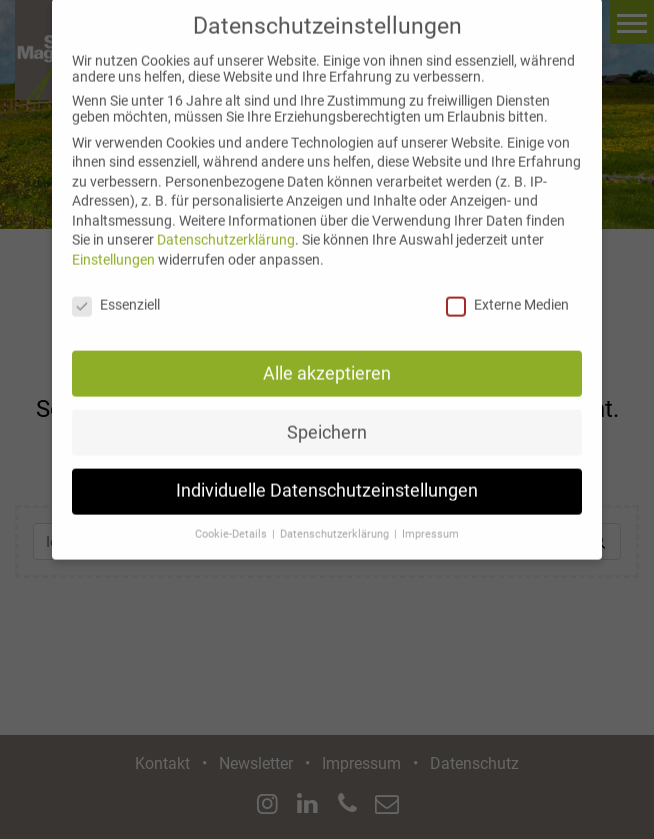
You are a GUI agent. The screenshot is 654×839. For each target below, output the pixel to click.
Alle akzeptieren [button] (327, 358)
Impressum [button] (430, 519)
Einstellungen (113, 245)
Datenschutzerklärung (226, 225)
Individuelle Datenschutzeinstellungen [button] (327, 476)
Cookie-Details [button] (232, 519)
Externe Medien (507, 290)
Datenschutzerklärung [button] (336, 519)
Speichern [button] (327, 417)
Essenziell (116, 290)
